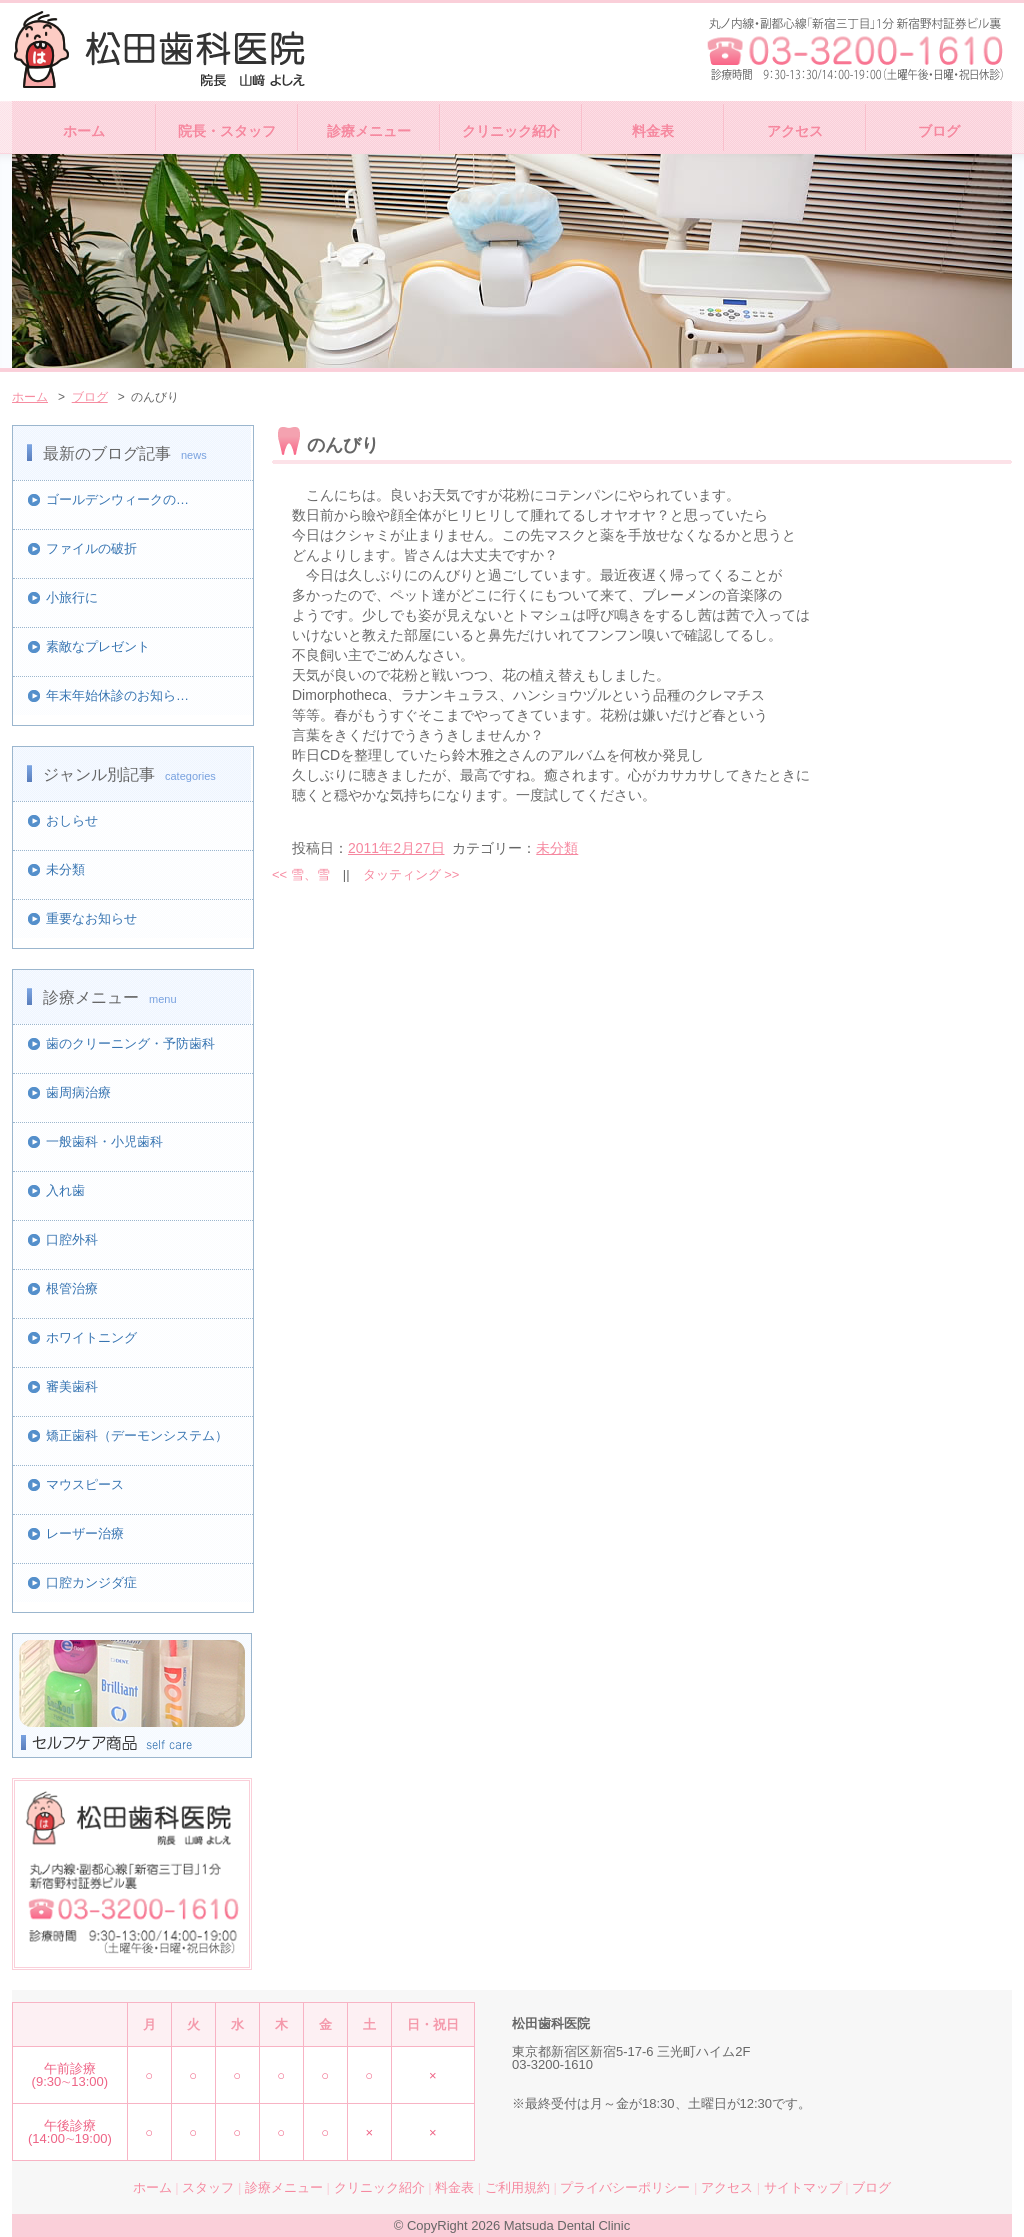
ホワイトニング (91, 1337)
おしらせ (72, 820)
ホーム (84, 131)
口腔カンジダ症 (91, 1582)
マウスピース (85, 1484)
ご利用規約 (517, 2187)
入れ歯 (65, 1190)
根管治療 (72, 1288)
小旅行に (72, 597)
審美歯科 (72, 1386)
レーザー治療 (85, 1533)
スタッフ (208, 2187)
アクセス (795, 131)
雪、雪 (301, 874)
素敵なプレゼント (98, 646)
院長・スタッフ (227, 131)
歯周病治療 (78, 1092)
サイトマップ (803, 2187)
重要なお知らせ (91, 918)
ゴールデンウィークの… (117, 499)
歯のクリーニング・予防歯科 (130, 1043)
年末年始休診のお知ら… (117, 695)
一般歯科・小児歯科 (104, 1141)
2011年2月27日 (396, 848)
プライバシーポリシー (625, 2187)
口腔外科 (72, 1239)
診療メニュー (369, 131)
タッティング (411, 874)
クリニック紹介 (511, 131)
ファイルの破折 (91, 548)
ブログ (939, 131)
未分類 (65, 869)
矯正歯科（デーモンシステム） (137, 1435)
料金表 (653, 131)
